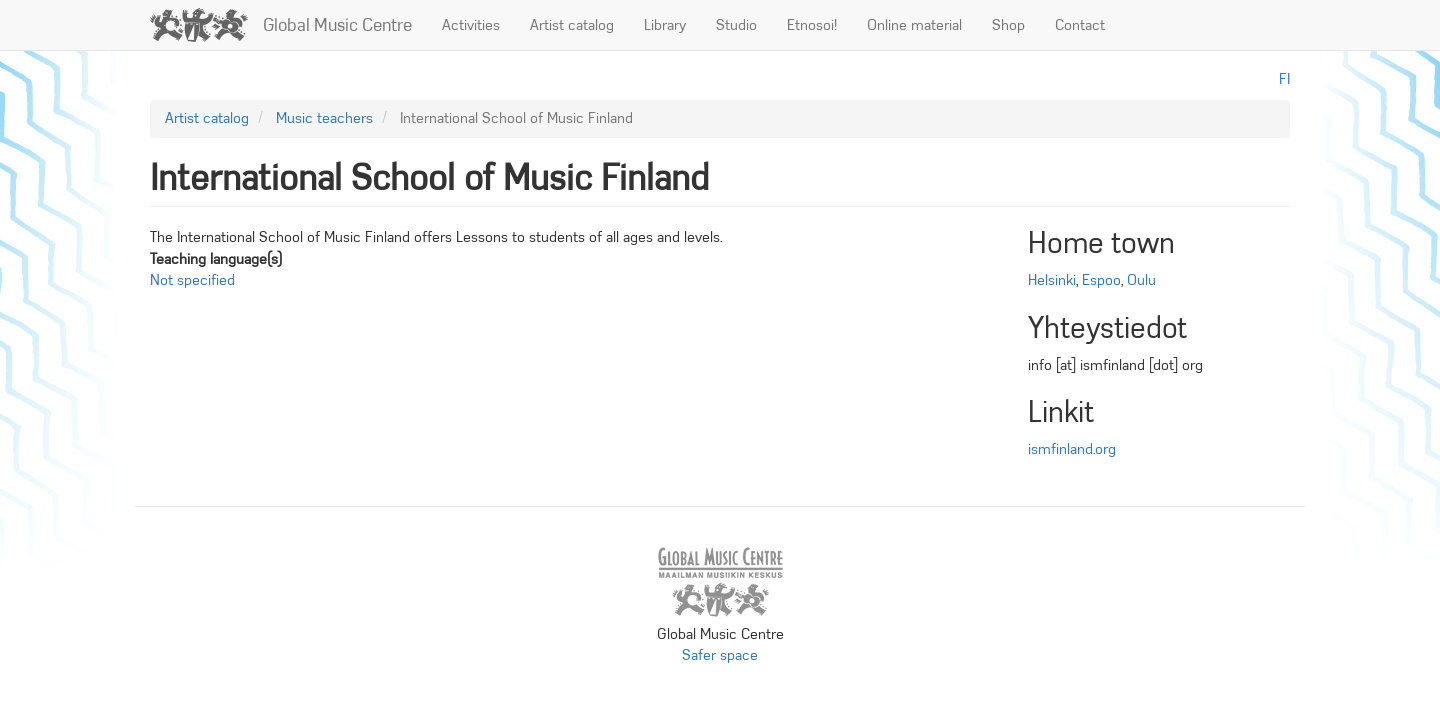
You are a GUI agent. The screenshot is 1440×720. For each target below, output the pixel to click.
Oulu (1141, 280)
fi (1284, 79)
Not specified (192, 280)
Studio (736, 25)
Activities (471, 25)
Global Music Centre (337, 25)
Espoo (1101, 280)
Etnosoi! (812, 25)
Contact (1080, 25)
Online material (914, 25)
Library (665, 25)
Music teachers (324, 118)
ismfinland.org (1072, 449)
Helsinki (1052, 280)
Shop (1008, 25)
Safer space (720, 655)
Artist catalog (572, 25)
